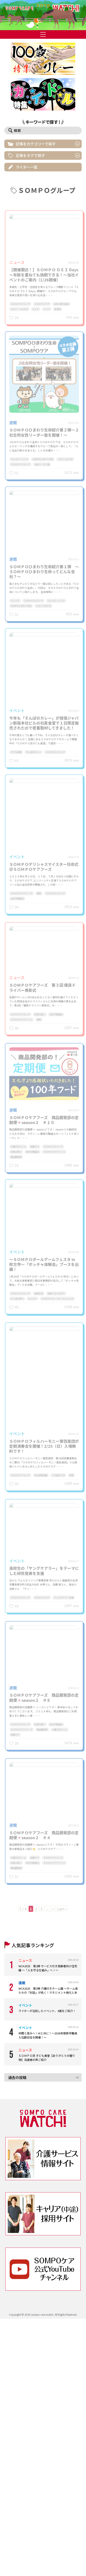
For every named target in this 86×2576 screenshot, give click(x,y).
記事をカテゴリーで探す (36, 143)
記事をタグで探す (30, 155)
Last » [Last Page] (61, 1922)
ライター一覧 (26, 167)
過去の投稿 (17, 2077)
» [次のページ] (53, 1922)
